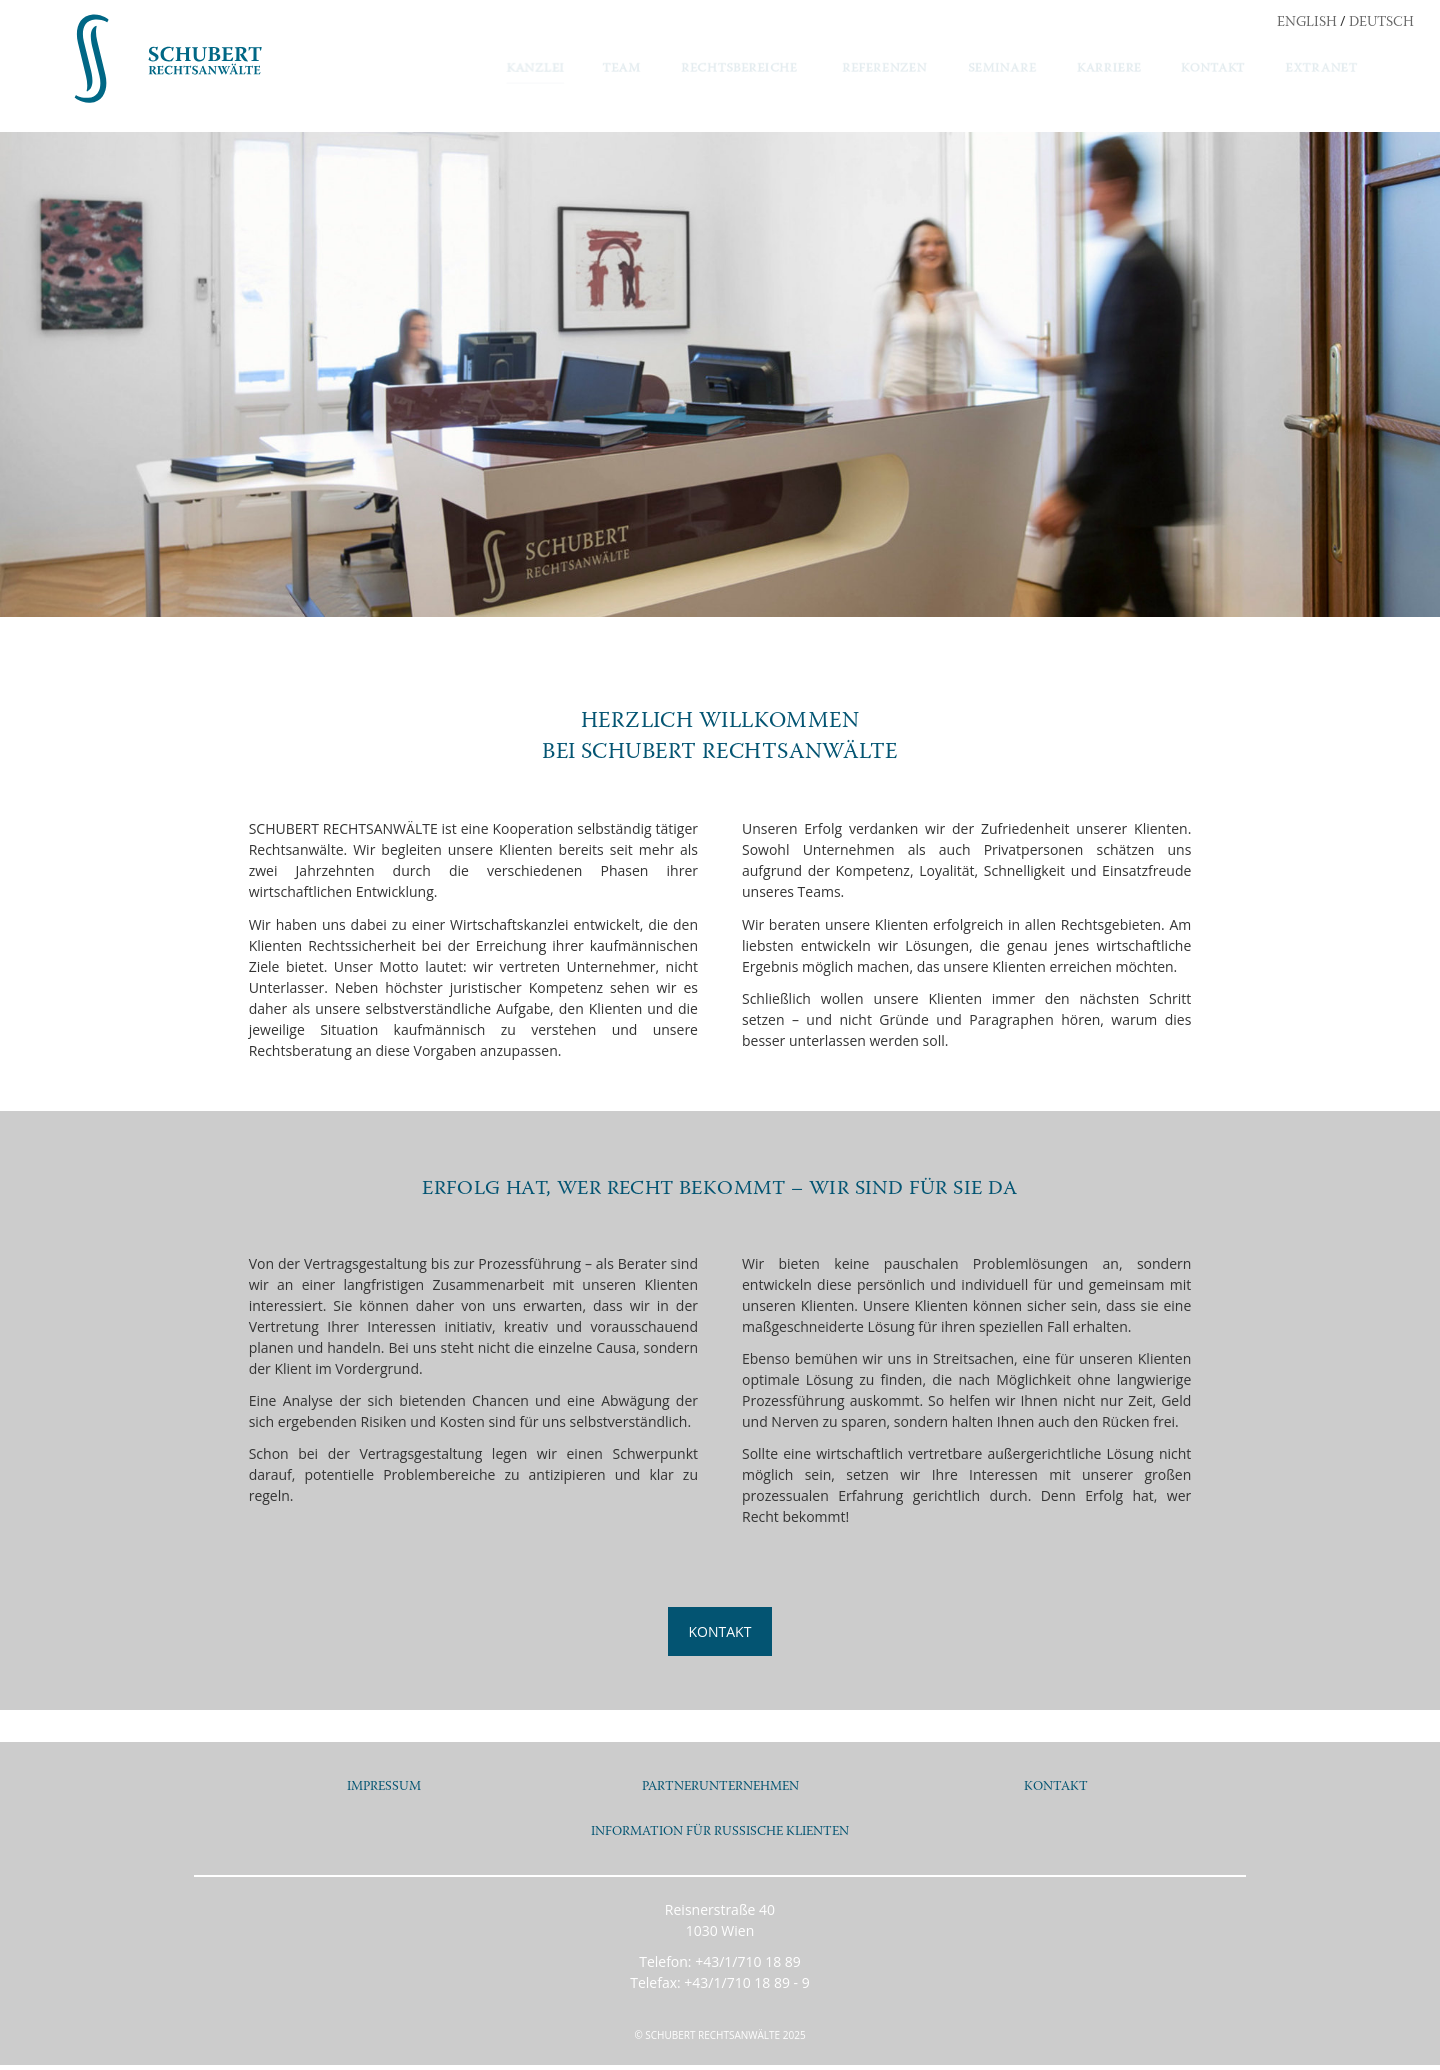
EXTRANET (1321, 69)
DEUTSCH (1381, 23)
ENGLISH (1307, 23)
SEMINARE (1002, 69)
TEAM (621, 69)
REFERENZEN (884, 69)
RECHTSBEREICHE (739, 69)
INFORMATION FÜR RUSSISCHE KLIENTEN (720, 1835)
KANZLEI (535, 69)
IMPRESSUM (384, 1787)
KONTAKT (1213, 69)
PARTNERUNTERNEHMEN (720, 1787)
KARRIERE (1109, 69)
